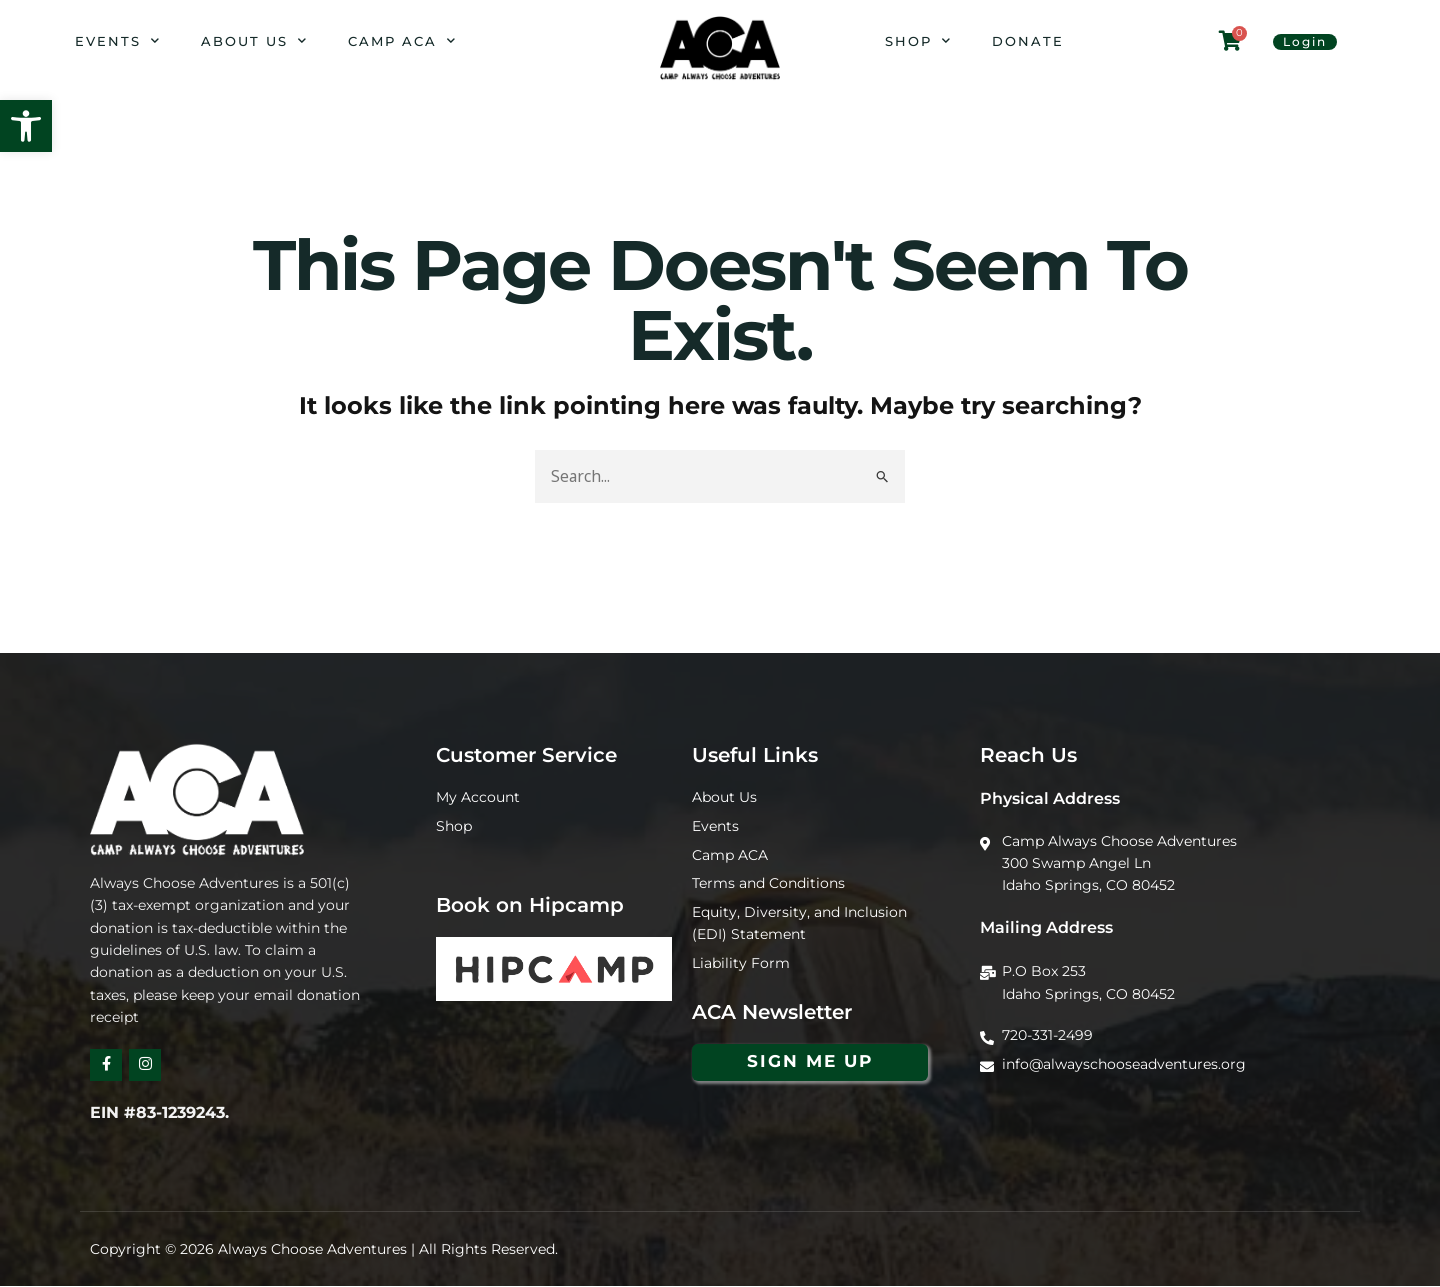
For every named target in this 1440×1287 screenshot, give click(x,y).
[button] (26, 126)
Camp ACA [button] (402, 40)
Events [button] (118, 40)
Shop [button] (918, 40)
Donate (1028, 41)
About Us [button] (254, 40)
